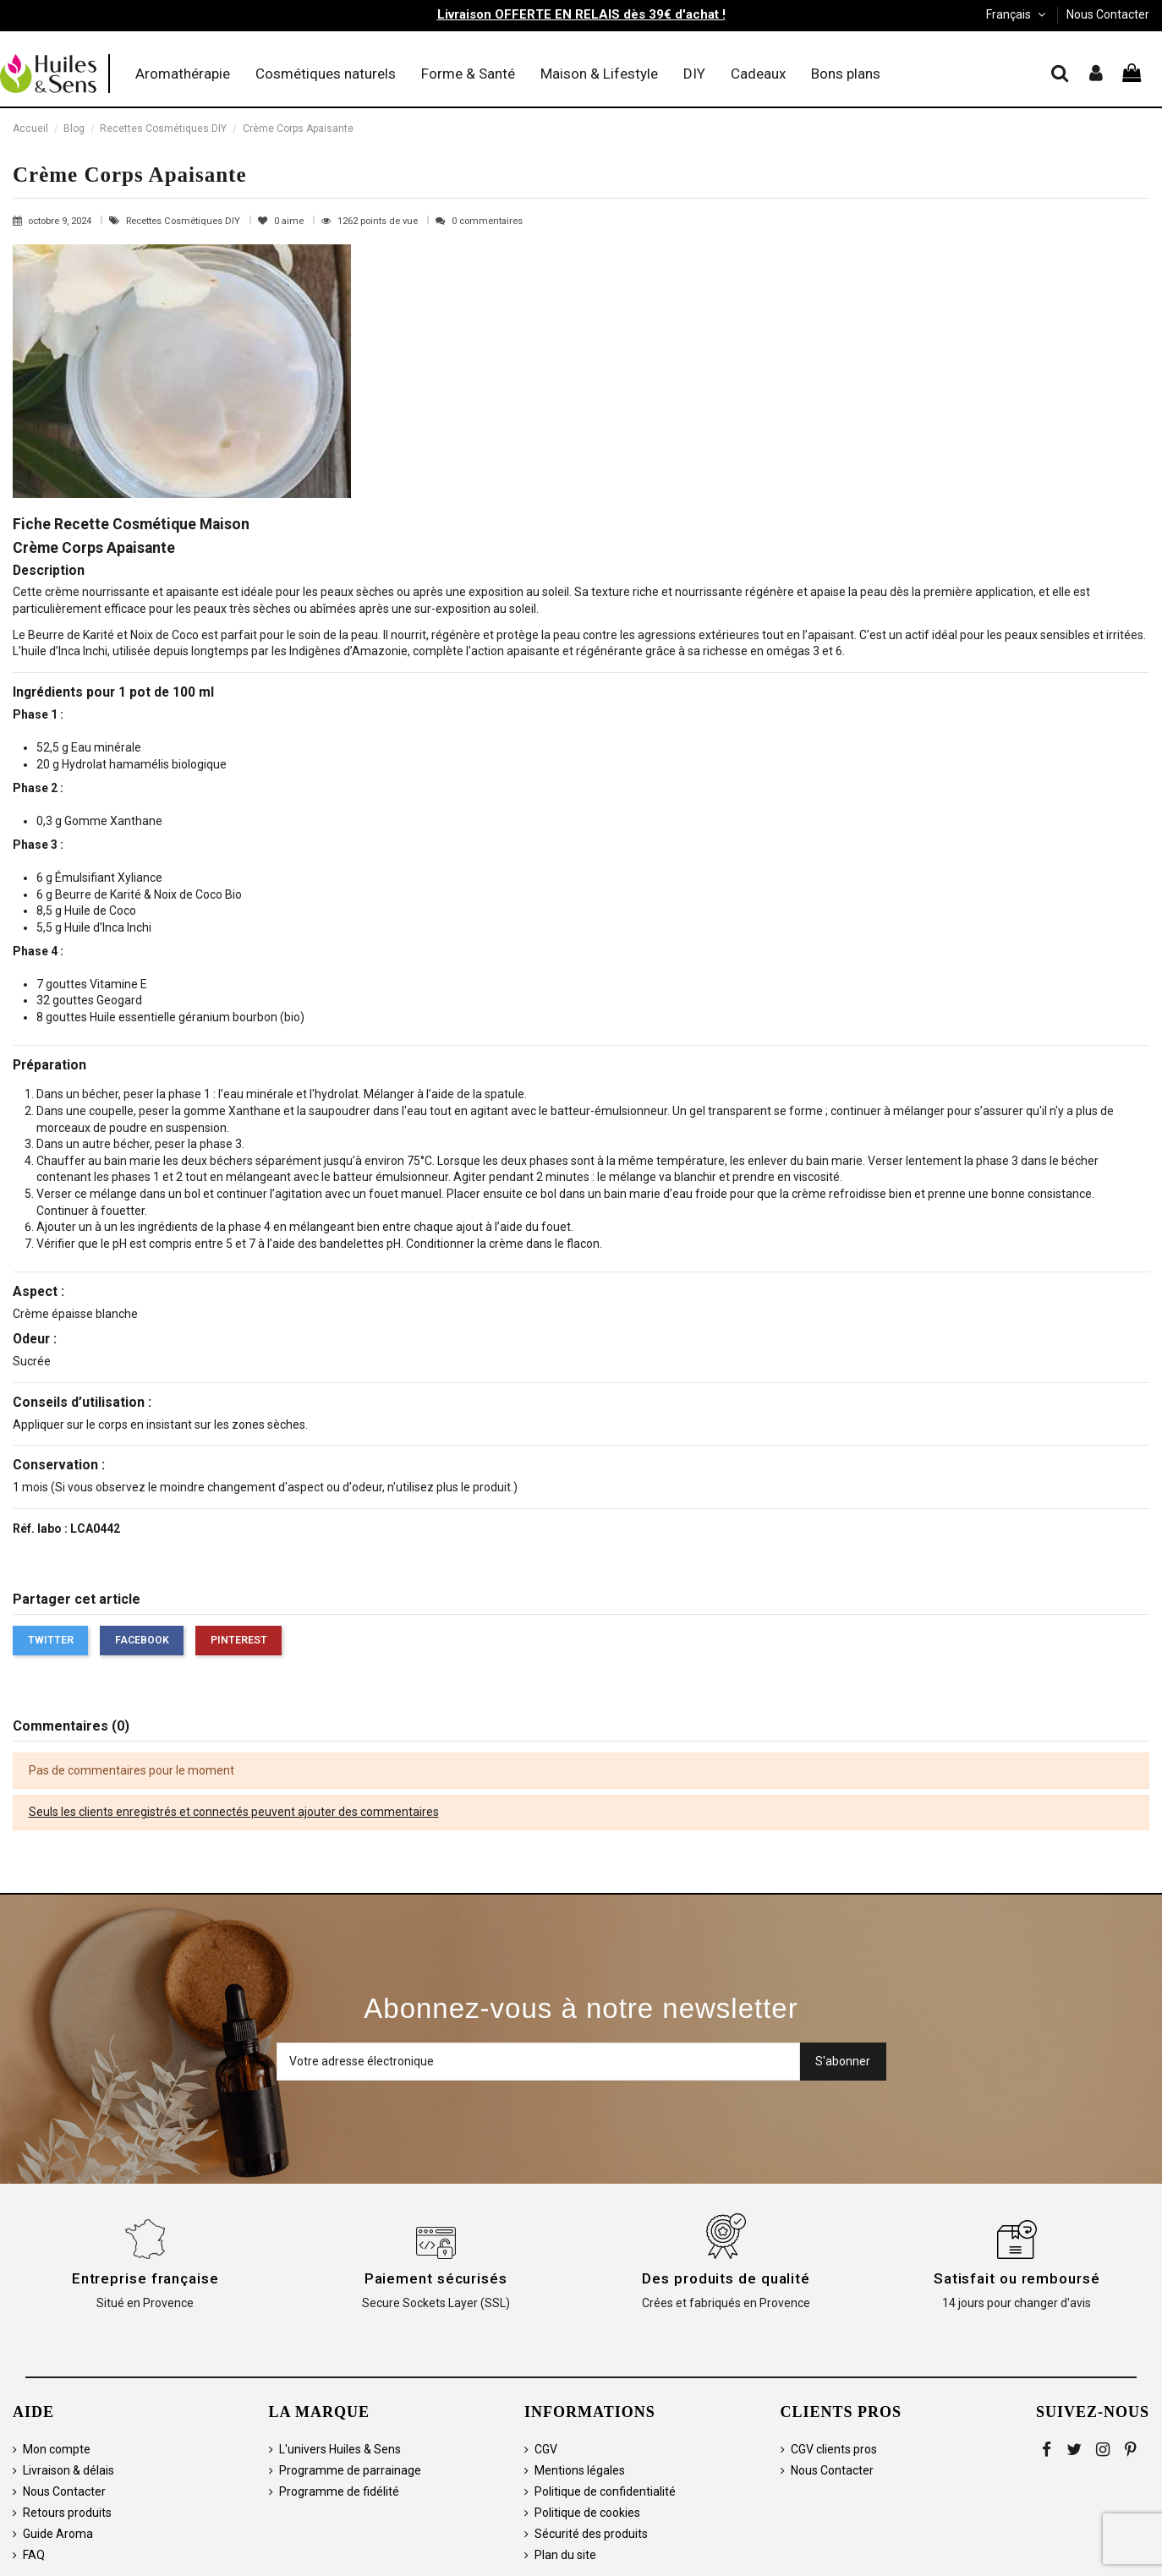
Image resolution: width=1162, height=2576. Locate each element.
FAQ (34, 2555)
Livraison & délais (68, 2470)
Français (1017, 14)
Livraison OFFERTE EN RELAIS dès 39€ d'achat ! (581, 14)
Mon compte (56, 2449)
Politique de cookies (587, 2512)
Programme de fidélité (339, 2491)
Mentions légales (579, 2470)
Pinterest (239, 1640)
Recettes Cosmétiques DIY (184, 221)
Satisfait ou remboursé (1017, 2278)
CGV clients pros (834, 2449)
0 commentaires (487, 221)
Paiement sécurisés (435, 2278)
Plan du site (565, 2555)
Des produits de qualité (726, 2278)
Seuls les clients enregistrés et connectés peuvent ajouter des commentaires (234, 1812)
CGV (545, 2449)
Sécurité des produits (591, 2533)
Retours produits (67, 2512)
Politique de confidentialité (605, 2491)
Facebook (142, 1640)
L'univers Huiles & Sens (340, 2449)
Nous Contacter (1107, 14)
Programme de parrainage (350, 2470)
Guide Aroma (58, 2533)
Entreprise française (145, 2278)
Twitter (51, 1640)
